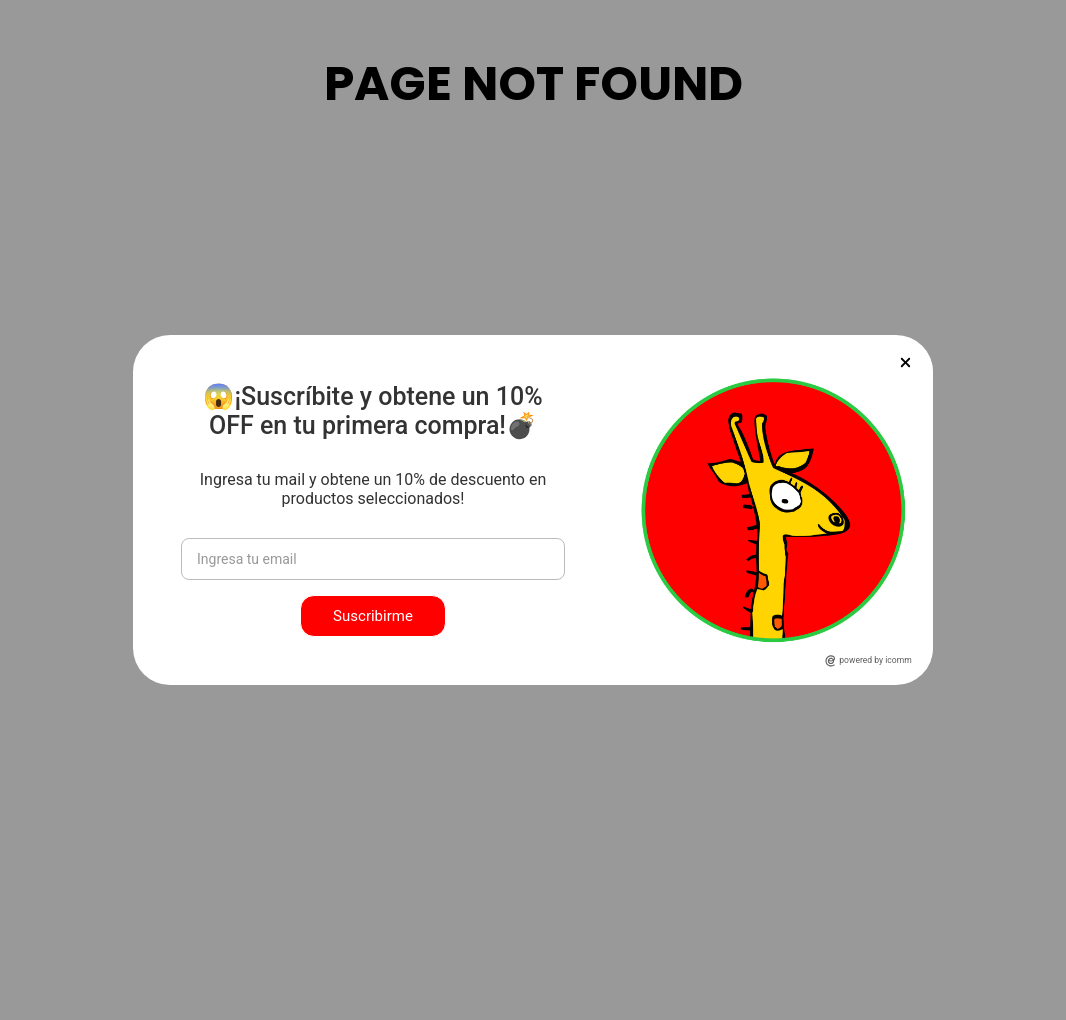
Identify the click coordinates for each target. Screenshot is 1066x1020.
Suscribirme (373, 616)
